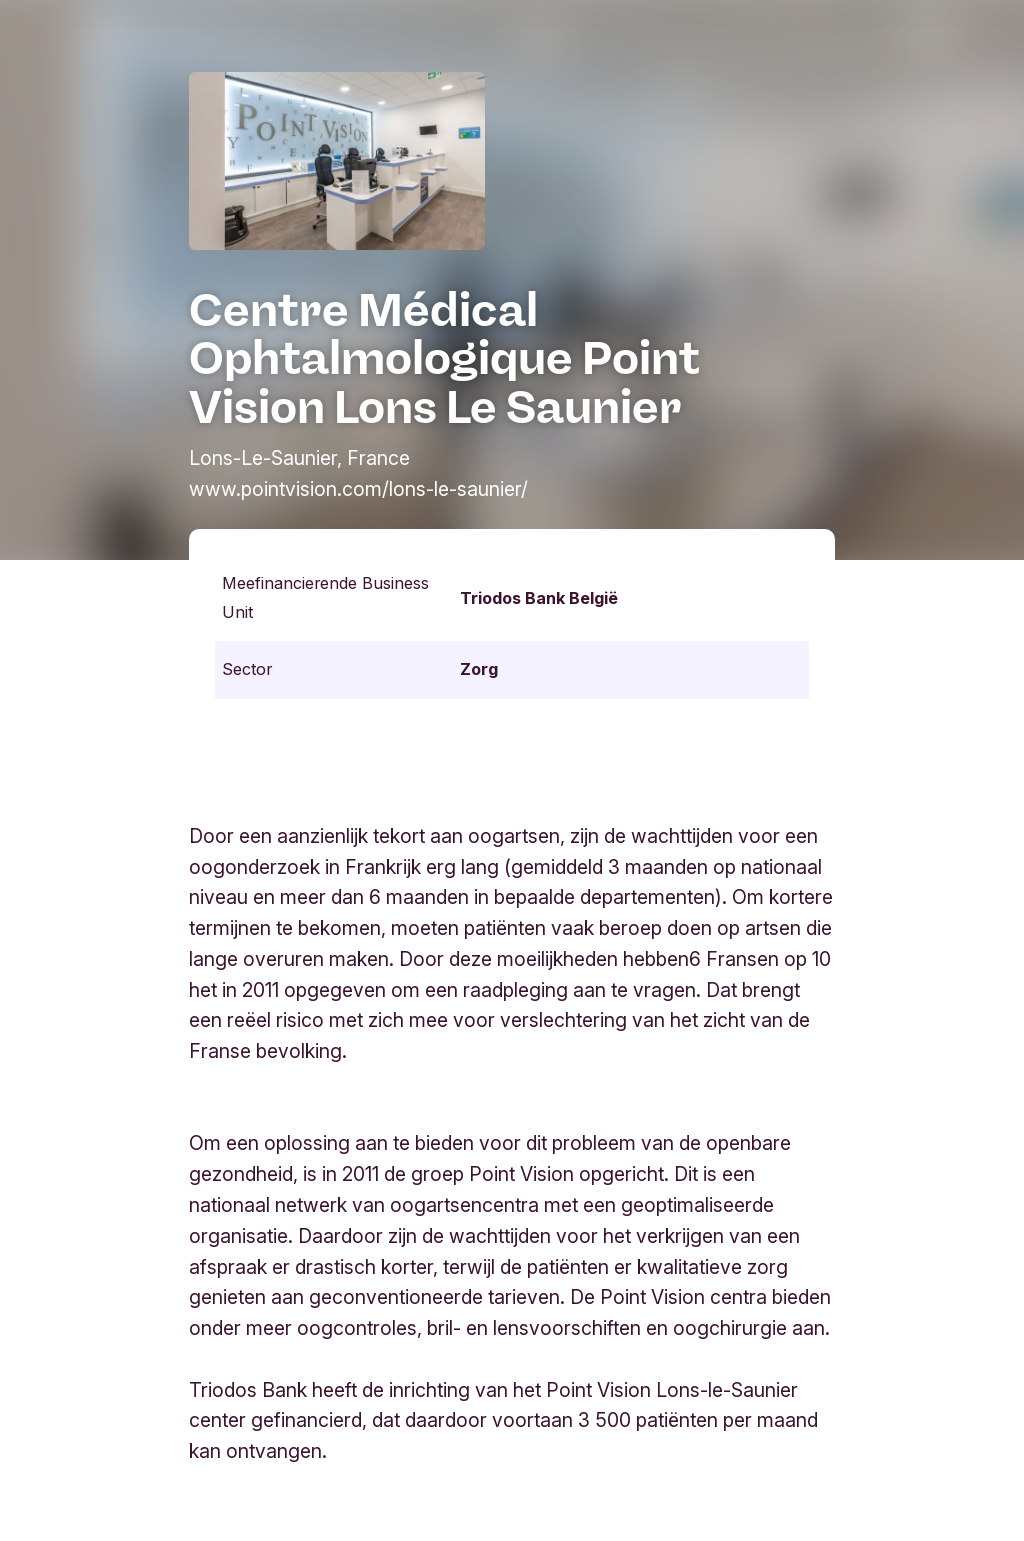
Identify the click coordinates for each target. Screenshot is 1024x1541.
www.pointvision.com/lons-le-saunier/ (358, 489)
